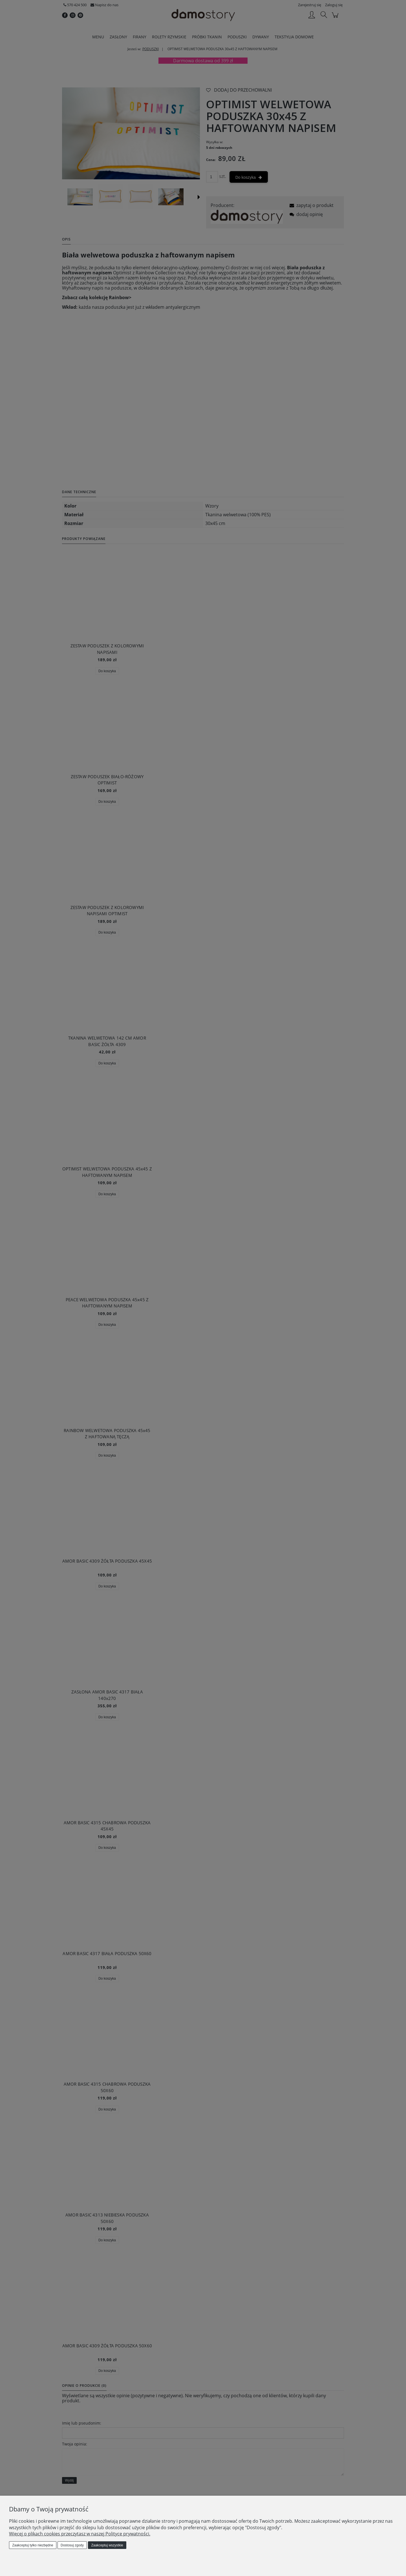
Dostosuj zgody (72, 2545)
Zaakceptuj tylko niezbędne (32, 2545)
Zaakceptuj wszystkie (107, 2545)
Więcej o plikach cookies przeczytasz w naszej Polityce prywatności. (79, 2534)
